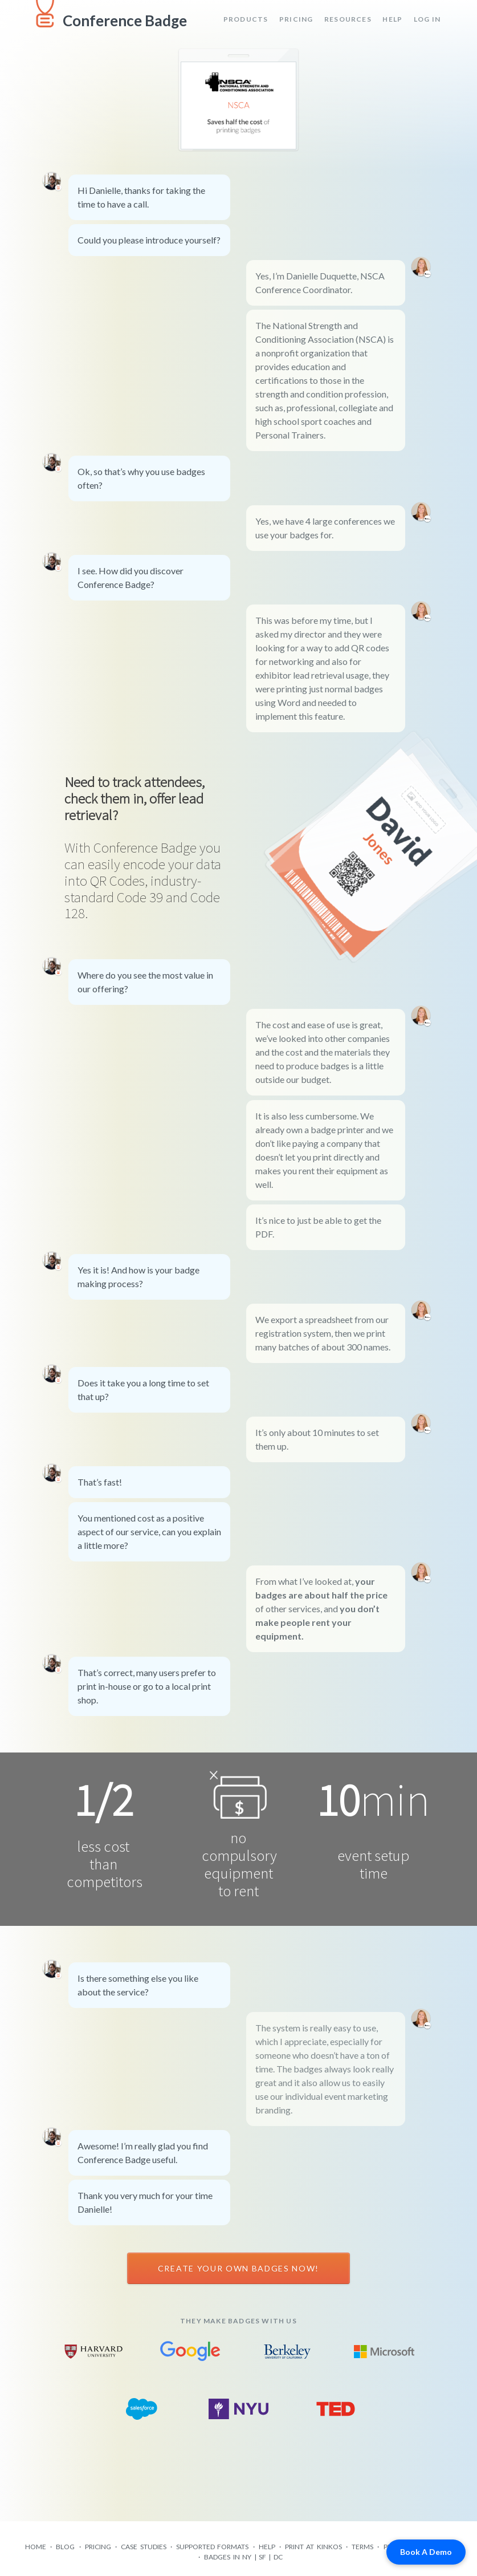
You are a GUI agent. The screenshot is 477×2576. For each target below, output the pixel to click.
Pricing (296, 19)
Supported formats (212, 2546)
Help (392, 19)
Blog (65, 2546)
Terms (362, 2546)
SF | (266, 2557)
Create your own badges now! (238, 2268)
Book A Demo (426, 2552)
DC (278, 2557)
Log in (427, 19)
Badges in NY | (231, 2557)
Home (35, 2546)
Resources (348, 19)
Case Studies (143, 2546)
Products (245, 19)
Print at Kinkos (313, 2546)
